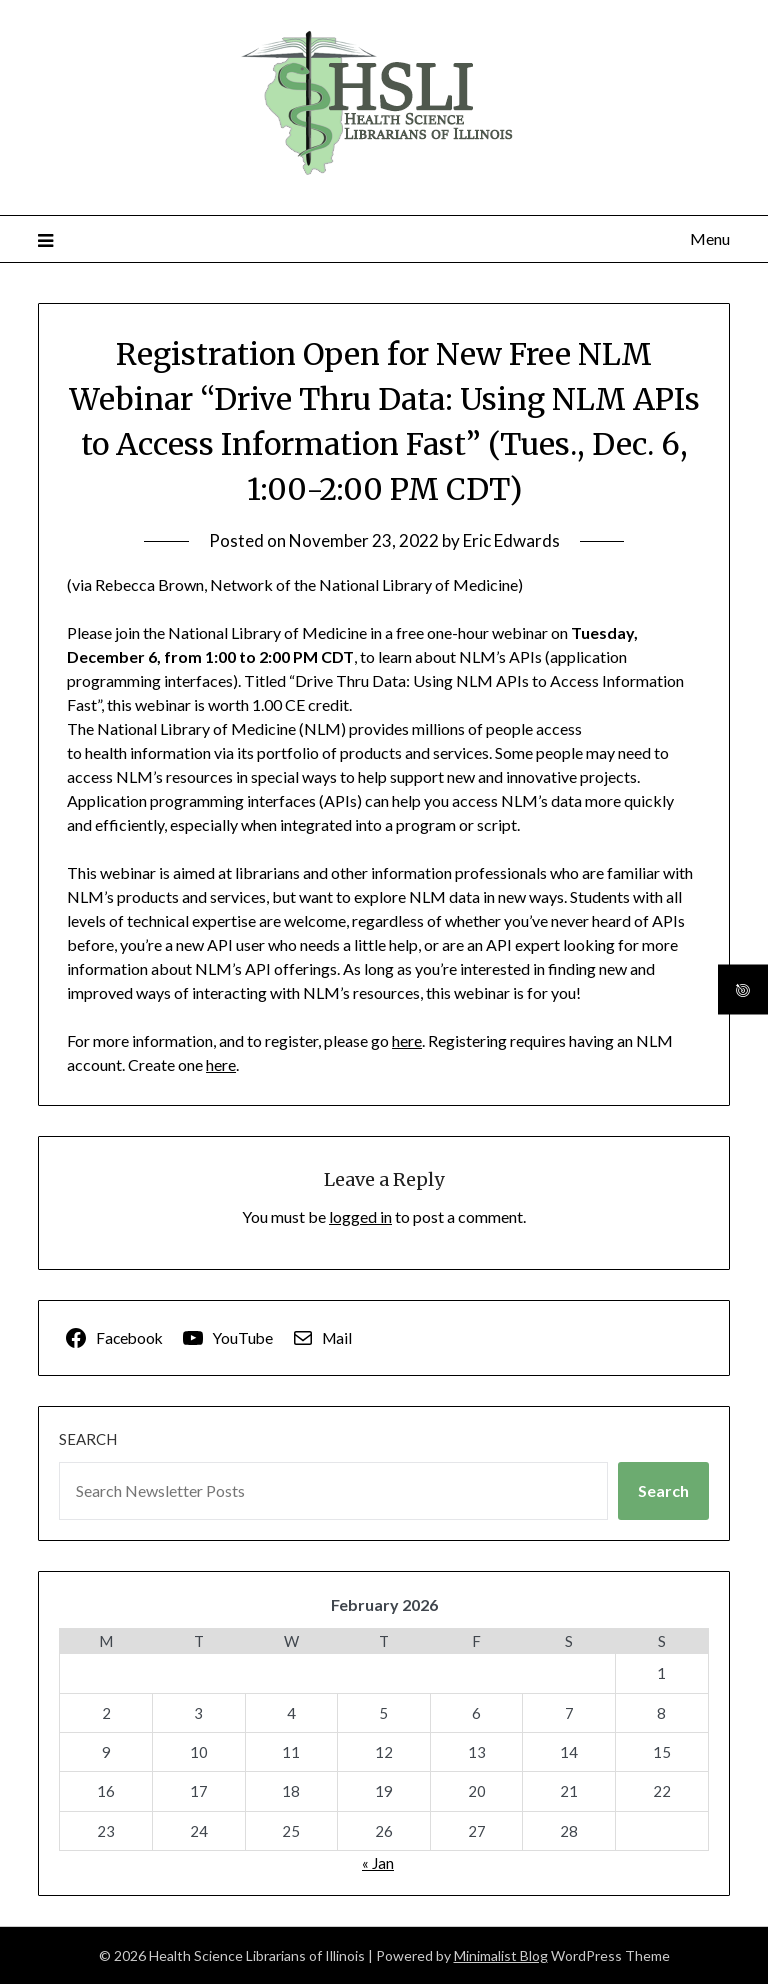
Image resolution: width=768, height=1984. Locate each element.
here (407, 1040)
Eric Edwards (511, 540)
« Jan (378, 1863)
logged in (360, 1216)
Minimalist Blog (501, 1955)
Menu (710, 238)
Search (88, 1439)
